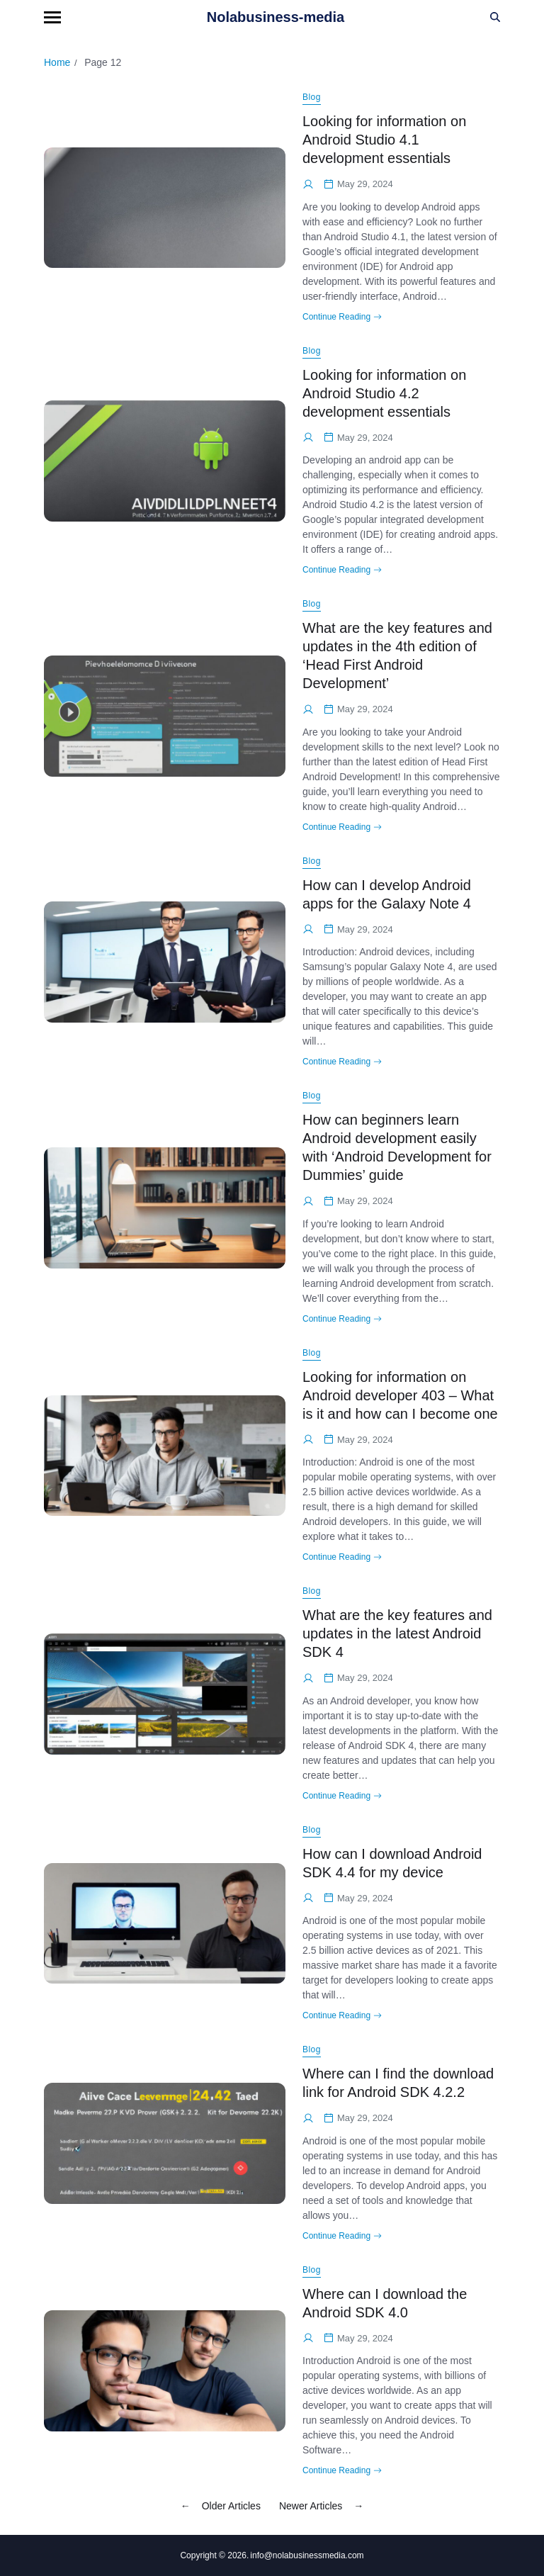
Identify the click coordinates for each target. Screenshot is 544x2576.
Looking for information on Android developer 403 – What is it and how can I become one (400, 1395)
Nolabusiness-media (276, 17)
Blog (311, 97)
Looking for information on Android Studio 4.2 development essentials (384, 393)
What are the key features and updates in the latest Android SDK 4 (397, 1633)
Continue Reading (342, 317)
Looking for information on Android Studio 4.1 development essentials (384, 139)
